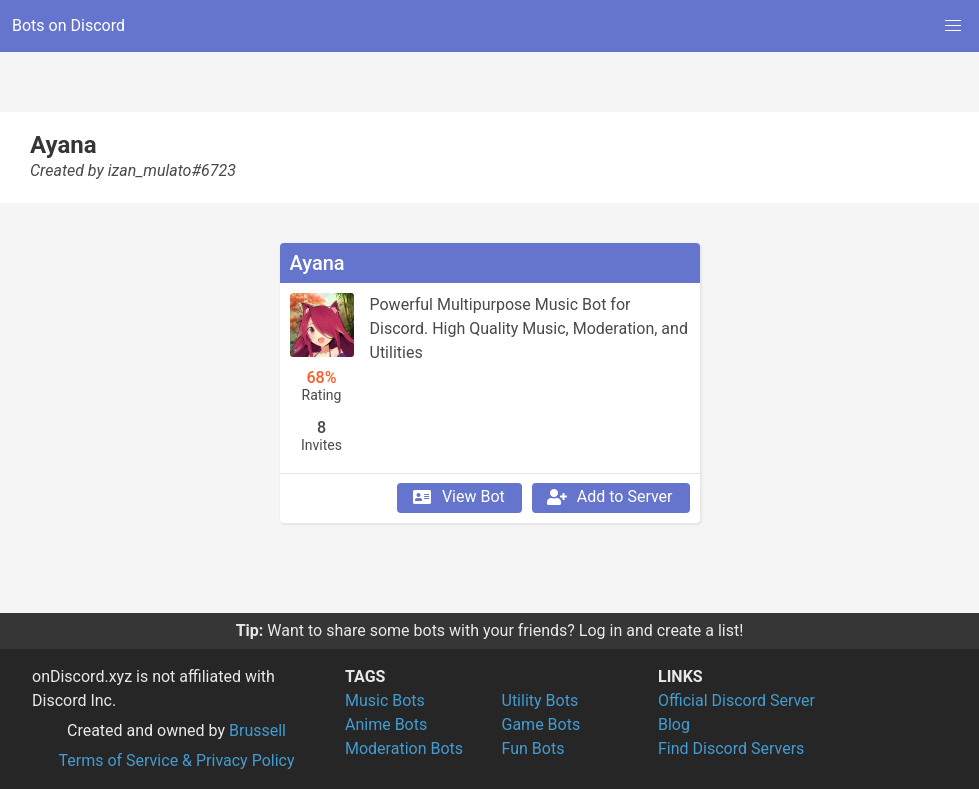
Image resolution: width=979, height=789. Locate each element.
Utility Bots (540, 700)
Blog (674, 724)
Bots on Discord (68, 25)
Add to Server (609, 497)
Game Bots (541, 724)
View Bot (457, 497)
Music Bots (385, 700)
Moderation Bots (404, 748)
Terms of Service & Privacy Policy (176, 760)
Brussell (257, 730)
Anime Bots (386, 724)
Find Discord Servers (731, 748)
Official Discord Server (736, 700)
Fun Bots (533, 748)
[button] (953, 26)
